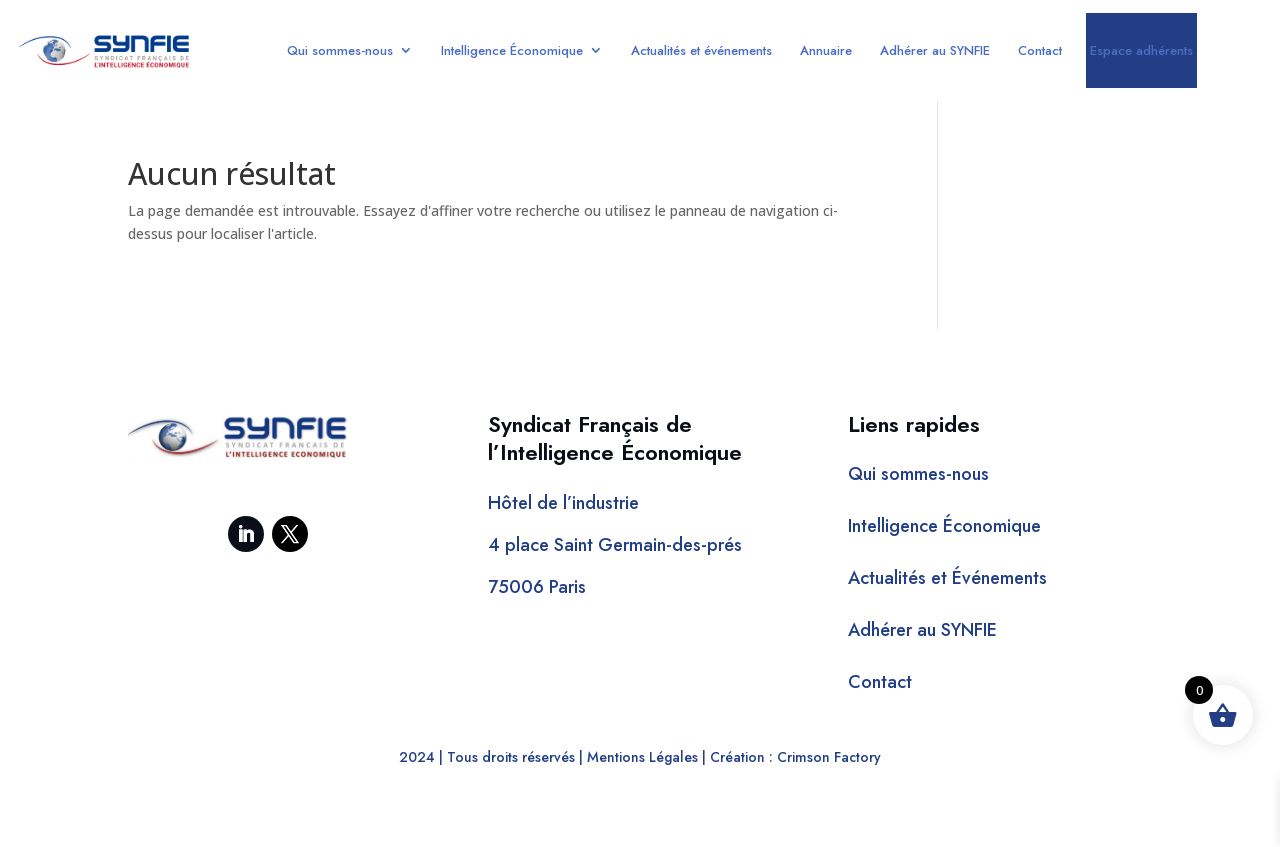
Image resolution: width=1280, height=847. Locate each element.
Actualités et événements (701, 50)
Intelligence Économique (512, 50)
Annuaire (826, 50)
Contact (1040, 50)
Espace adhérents (1141, 50)
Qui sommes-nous (340, 50)
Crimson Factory (829, 757)
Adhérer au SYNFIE (935, 50)
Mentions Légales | (646, 757)
